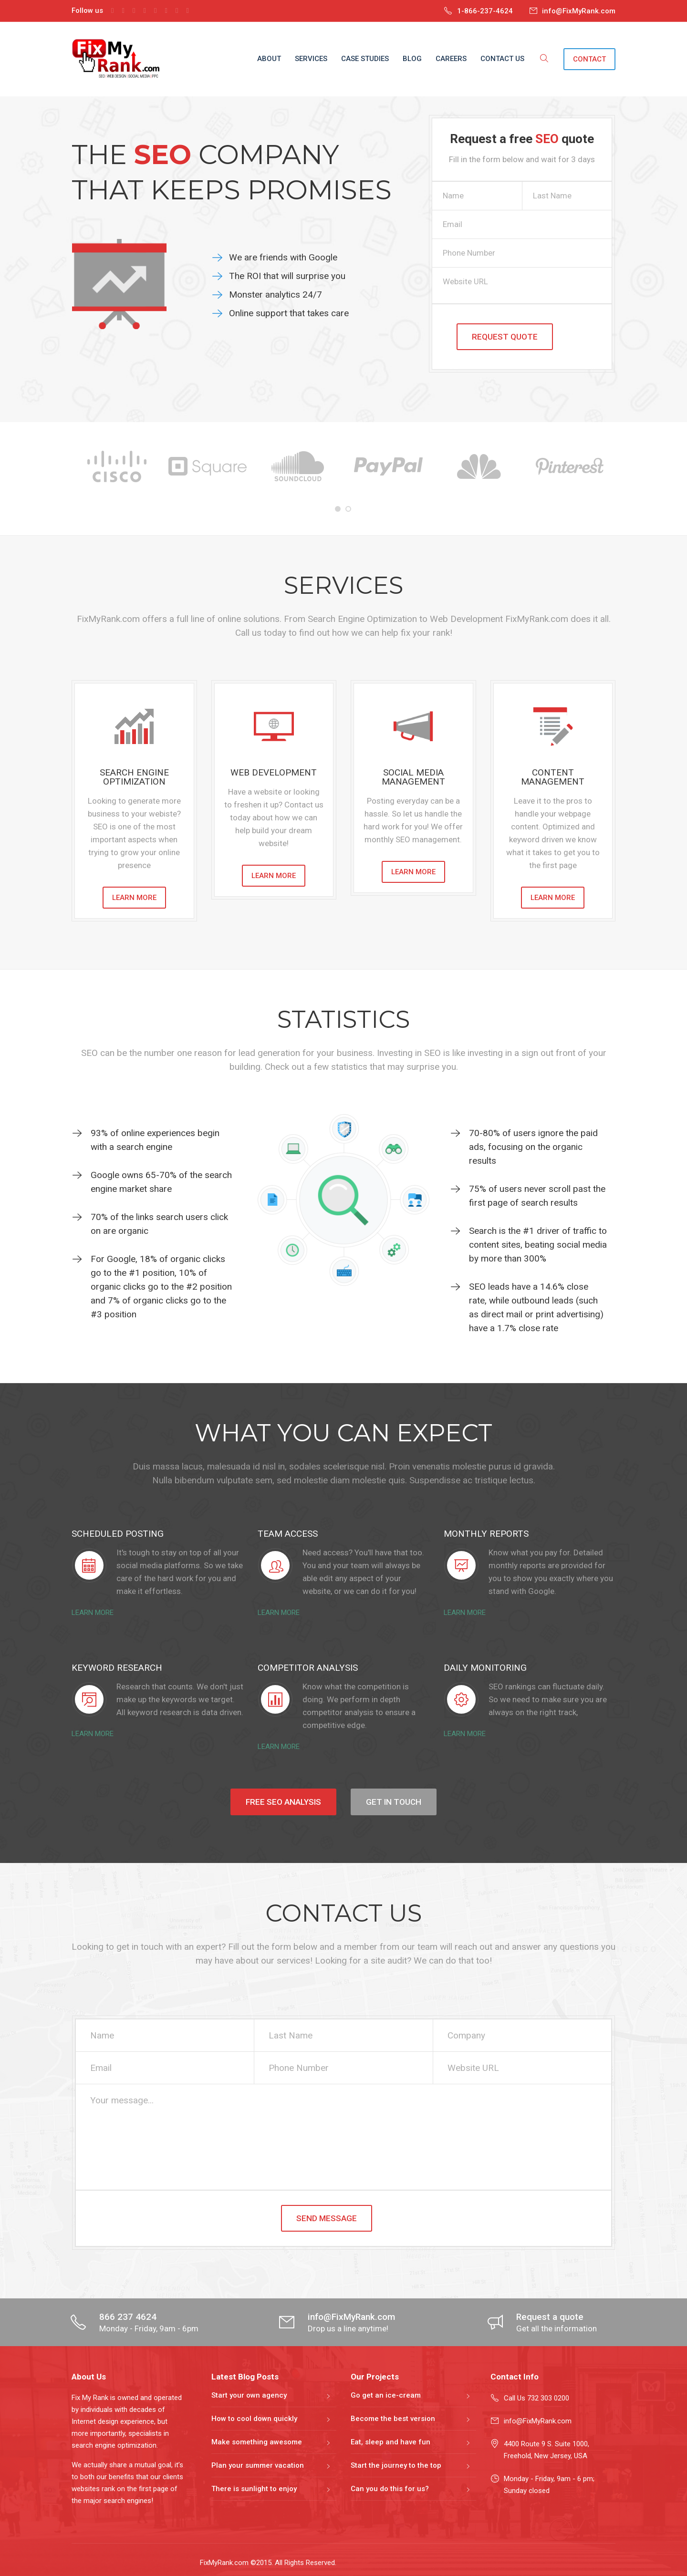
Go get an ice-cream (386, 2395)
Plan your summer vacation (257, 2465)
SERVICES (311, 58)
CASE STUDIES (365, 58)
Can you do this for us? (390, 2488)
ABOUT (269, 58)
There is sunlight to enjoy (254, 2488)
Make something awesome (256, 2442)
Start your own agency (249, 2395)
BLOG (412, 58)
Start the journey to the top (396, 2465)
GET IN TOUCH (393, 1802)
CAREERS (451, 58)
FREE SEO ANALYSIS (283, 1802)
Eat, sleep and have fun (390, 2442)
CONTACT (589, 59)
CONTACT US (502, 58)
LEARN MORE (134, 897)
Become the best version (393, 2418)
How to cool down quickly (254, 2418)
